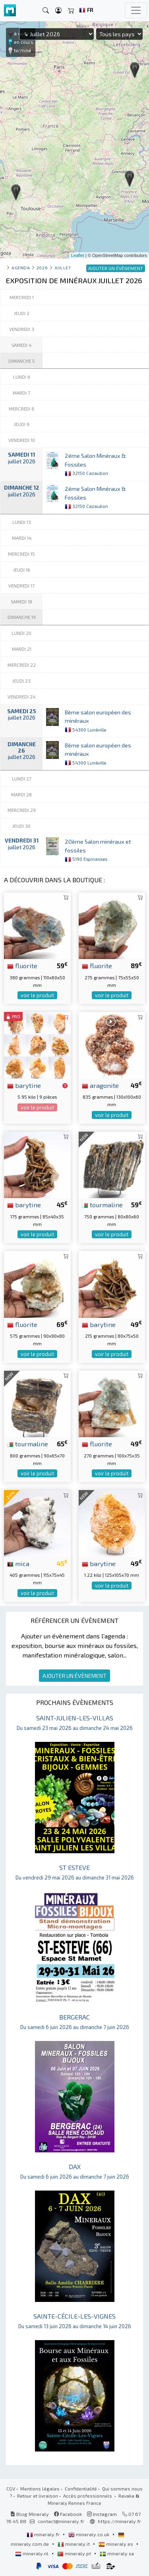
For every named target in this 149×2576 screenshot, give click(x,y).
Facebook (68, 2514)
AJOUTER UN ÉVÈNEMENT (74, 1675)
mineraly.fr (44, 2534)
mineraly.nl (32, 2553)
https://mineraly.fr (119, 2521)
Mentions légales (40, 2488)
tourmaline (102, 1204)
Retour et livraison (37, 2495)
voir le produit (37, 995)
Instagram (102, 2514)
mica (18, 1563)
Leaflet (77, 255)
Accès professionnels (88, 2495)
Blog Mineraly (29, 2514)
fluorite (22, 965)
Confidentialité (81, 2488)
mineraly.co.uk (89, 2534)
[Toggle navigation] (136, 10)
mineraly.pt (74, 2553)
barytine (24, 1085)
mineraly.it (74, 2544)
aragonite (100, 1085)
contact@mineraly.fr (61, 2521)
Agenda (21, 267)
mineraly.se (117, 2553)
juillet (63, 267)
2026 (42, 267)
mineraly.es (116, 2544)
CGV (10, 2488)
